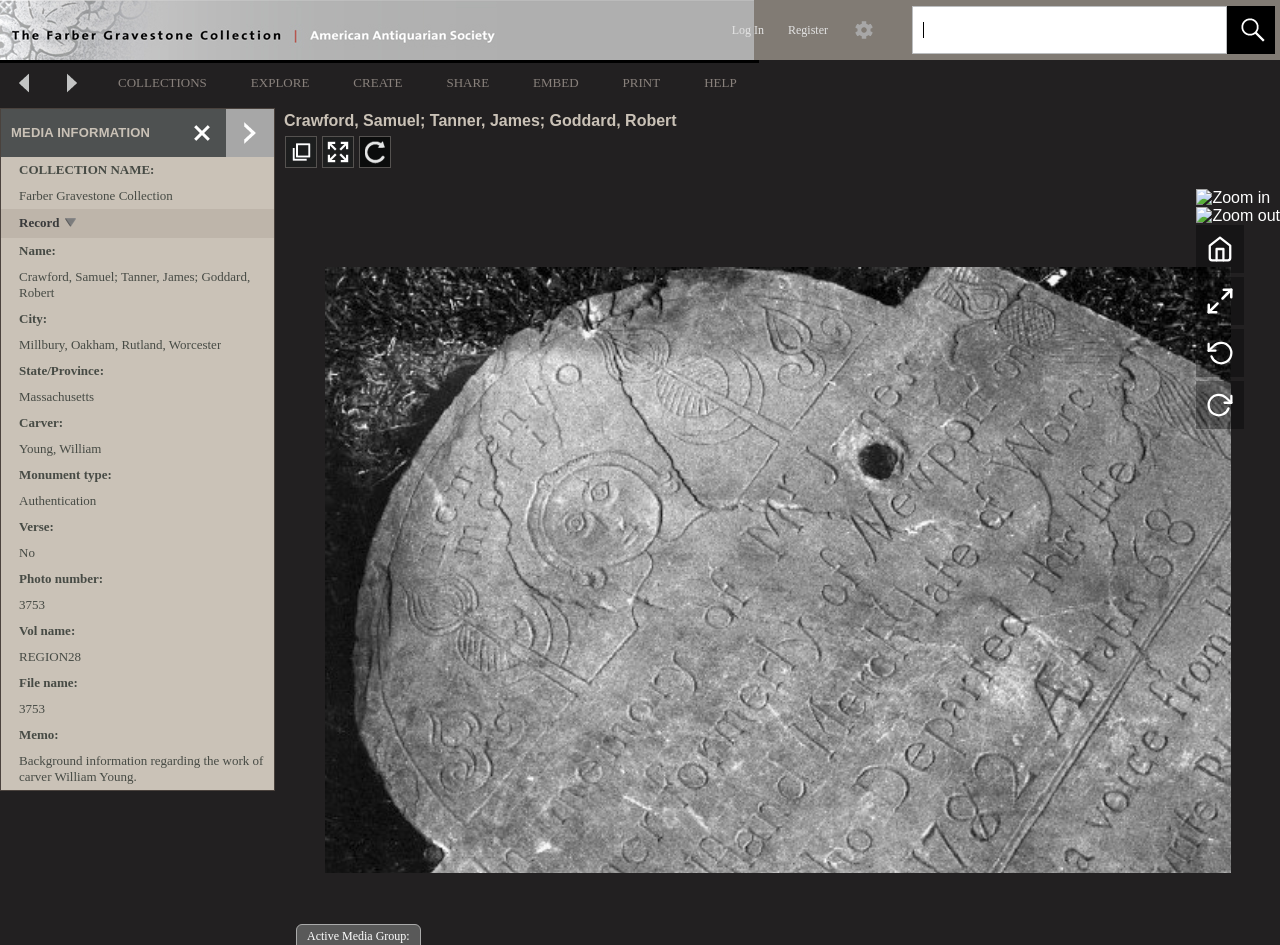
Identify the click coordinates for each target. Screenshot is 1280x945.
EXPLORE (280, 82)
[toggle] (71, 224)
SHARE (467, 82)
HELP (720, 82)
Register (808, 30)
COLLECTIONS (162, 82)
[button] (1251, 30)
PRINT (642, 82)
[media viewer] (777, 564)
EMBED (556, 82)
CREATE (377, 82)
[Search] (1046, 30)
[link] (1195, 29)
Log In (748, 30)
